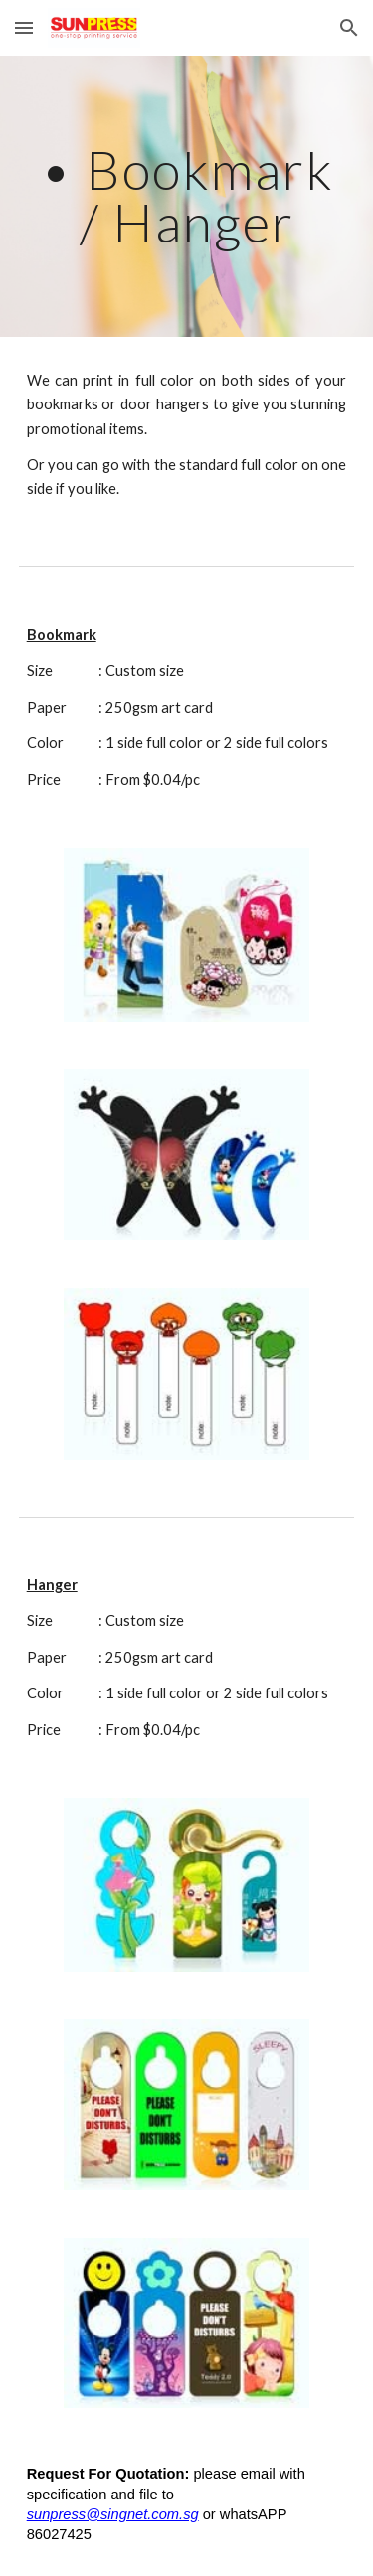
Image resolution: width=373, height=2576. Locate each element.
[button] (24, 27)
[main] (187, 196)
